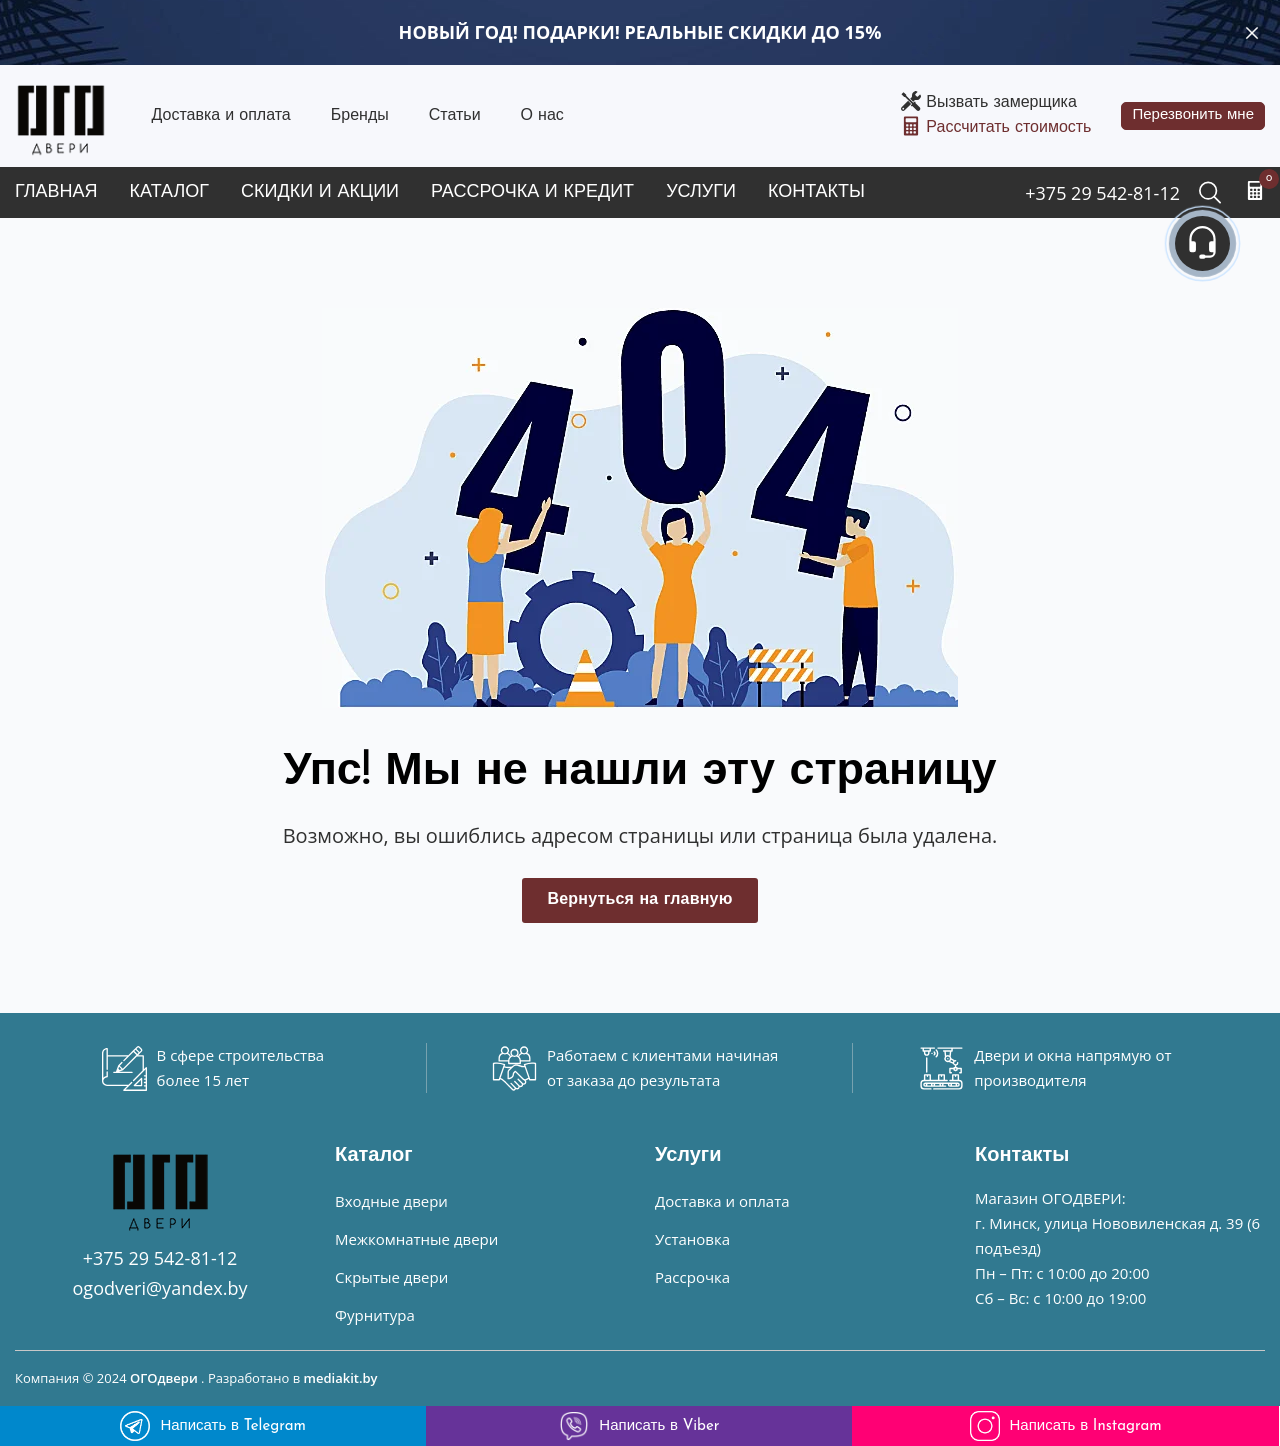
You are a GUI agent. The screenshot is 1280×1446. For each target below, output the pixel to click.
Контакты (816, 192)
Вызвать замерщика (1001, 103)
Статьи (455, 116)
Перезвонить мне (1193, 115)
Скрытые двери (391, 1277)
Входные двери (391, 1201)
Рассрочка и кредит (532, 192)
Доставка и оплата (220, 116)
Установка (692, 1239)
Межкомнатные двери (416, 1239)
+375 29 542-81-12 (1102, 193)
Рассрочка (692, 1277)
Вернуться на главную (639, 900)
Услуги (701, 192)
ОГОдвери (164, 1378)
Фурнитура (375, 1315)
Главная (56, 192)
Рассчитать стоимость (1008, 128)
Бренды (360, 116)
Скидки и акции (320, 192)
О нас (542, 116)
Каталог (169, 192)
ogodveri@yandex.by (160, 1288)
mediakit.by (341, 1378)
